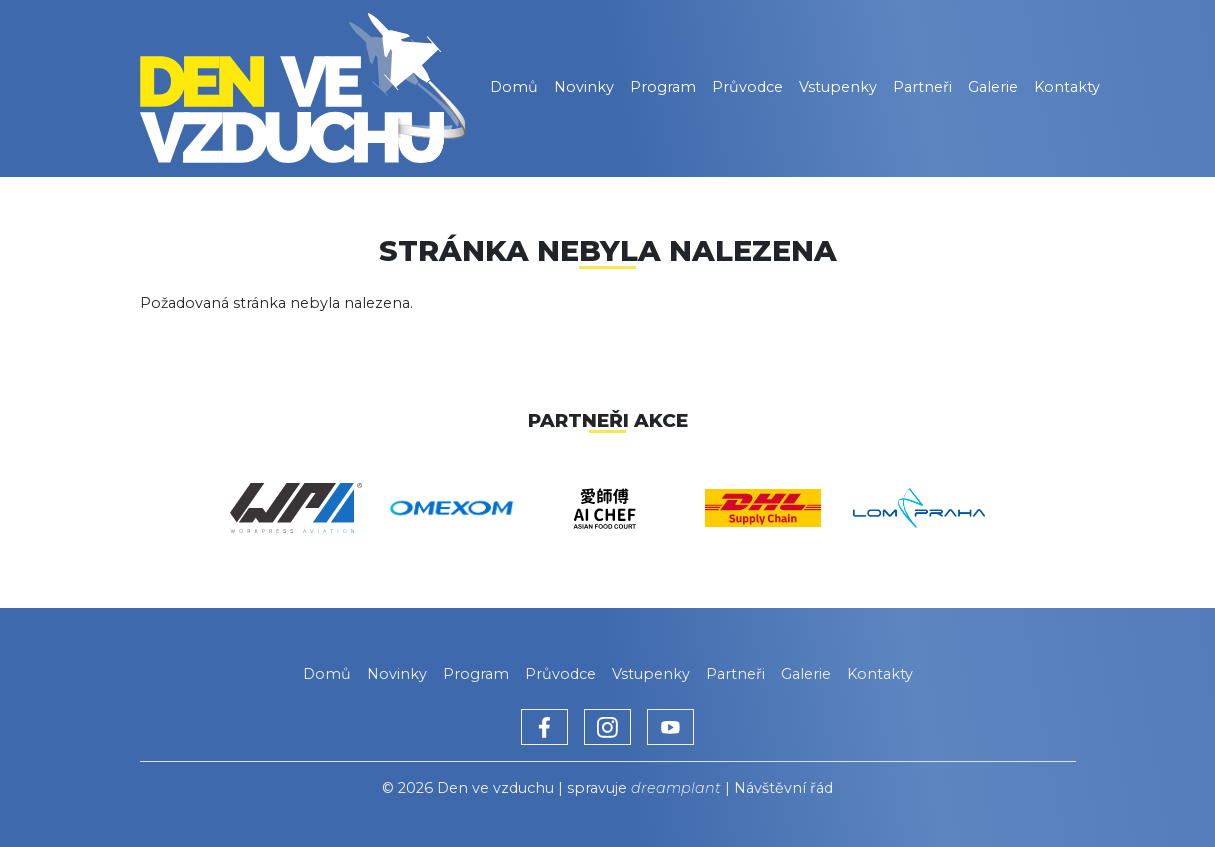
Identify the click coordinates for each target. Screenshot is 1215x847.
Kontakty (1067, 87)
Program (663, 87)
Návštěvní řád (783, 788)
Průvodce (747, 87)
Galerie (993, 87)
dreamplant (676, 788)
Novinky (584, 87)
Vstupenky (838, 87)
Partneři (922, 87)
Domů (514, 87)
